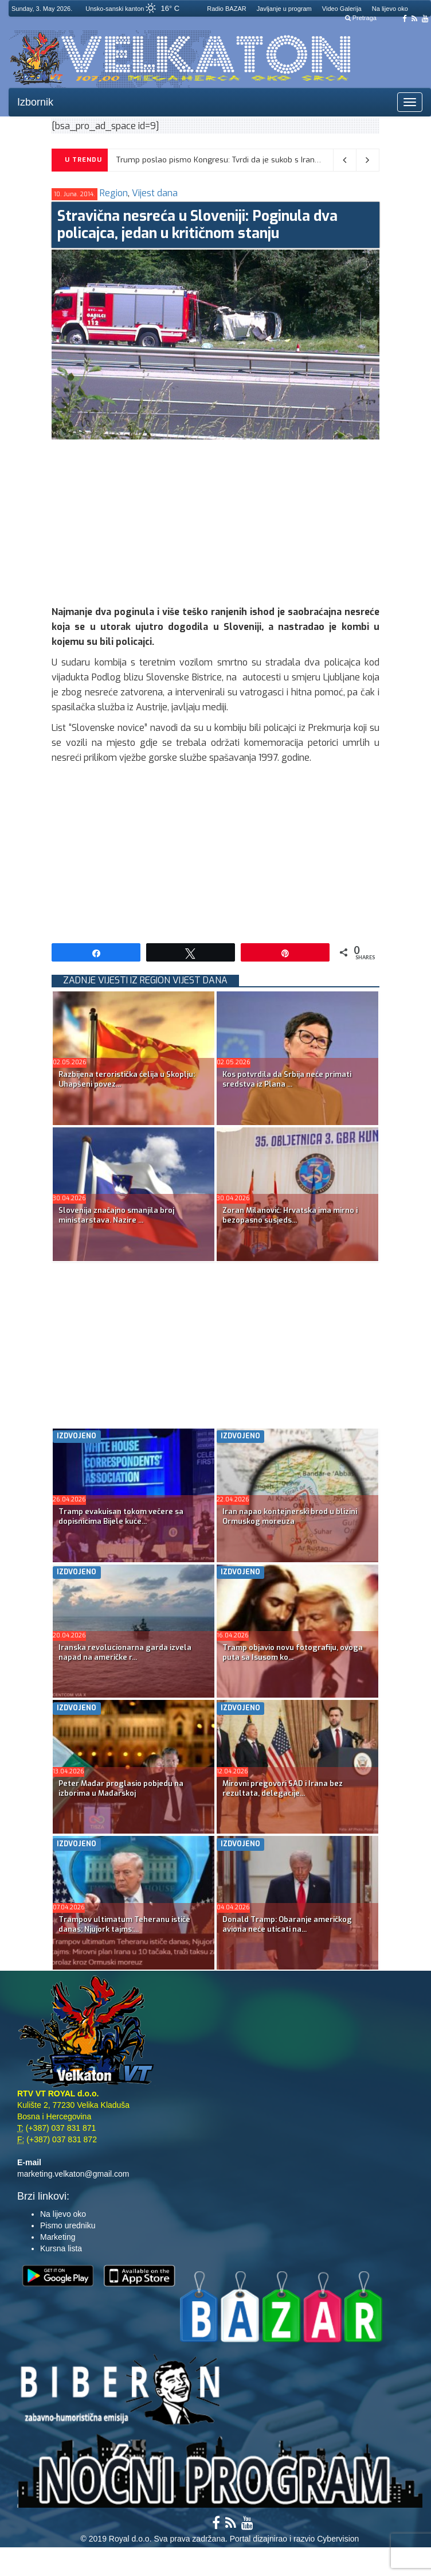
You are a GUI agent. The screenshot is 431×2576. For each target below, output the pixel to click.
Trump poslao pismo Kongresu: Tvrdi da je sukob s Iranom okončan (237, 160)
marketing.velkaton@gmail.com (73, 2173)
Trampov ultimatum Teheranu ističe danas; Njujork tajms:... (124, 1924)
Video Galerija (342, 8)
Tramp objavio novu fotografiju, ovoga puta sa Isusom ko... (292, 1652)
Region (114, 193)
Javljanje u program (284, 8)
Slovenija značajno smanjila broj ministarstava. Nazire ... (116, 1215)
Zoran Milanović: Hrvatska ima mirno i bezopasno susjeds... (290, 1215)
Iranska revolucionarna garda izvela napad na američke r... (124, 1652)
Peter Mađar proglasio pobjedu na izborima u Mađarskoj (120, 1788)
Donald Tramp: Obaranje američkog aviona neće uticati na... (287, 1924)
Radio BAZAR (226, 8)
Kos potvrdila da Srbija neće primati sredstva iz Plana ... (286, 1079)
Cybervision (338, 2538)
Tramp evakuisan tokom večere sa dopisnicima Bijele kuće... (120, 1516)
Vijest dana (155, 193)
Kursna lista (61, 2248)
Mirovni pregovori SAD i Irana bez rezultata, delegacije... (282, 1788)
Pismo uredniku (68, 2225)
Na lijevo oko (390, 8)
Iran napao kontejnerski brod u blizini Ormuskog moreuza (289, 1516)
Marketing (57, 2237)
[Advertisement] (241, 519)
